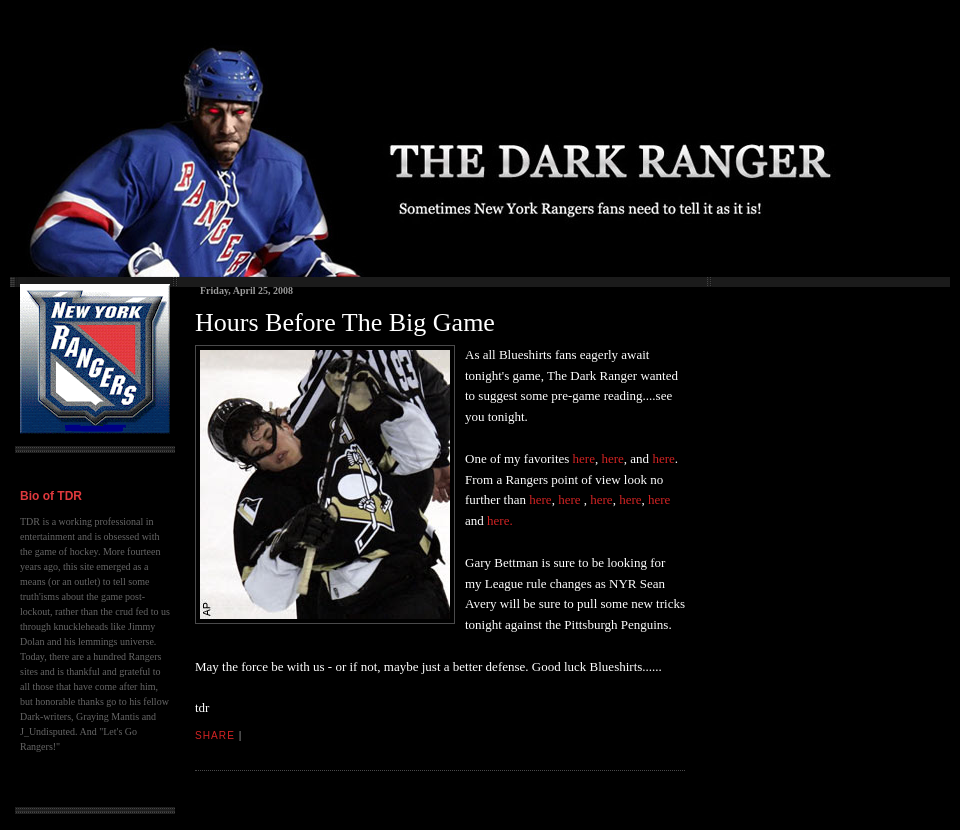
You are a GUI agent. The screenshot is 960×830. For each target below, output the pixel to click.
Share (215, 735)
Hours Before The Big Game (345, 322)
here (584, 458)
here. (500, 520)
